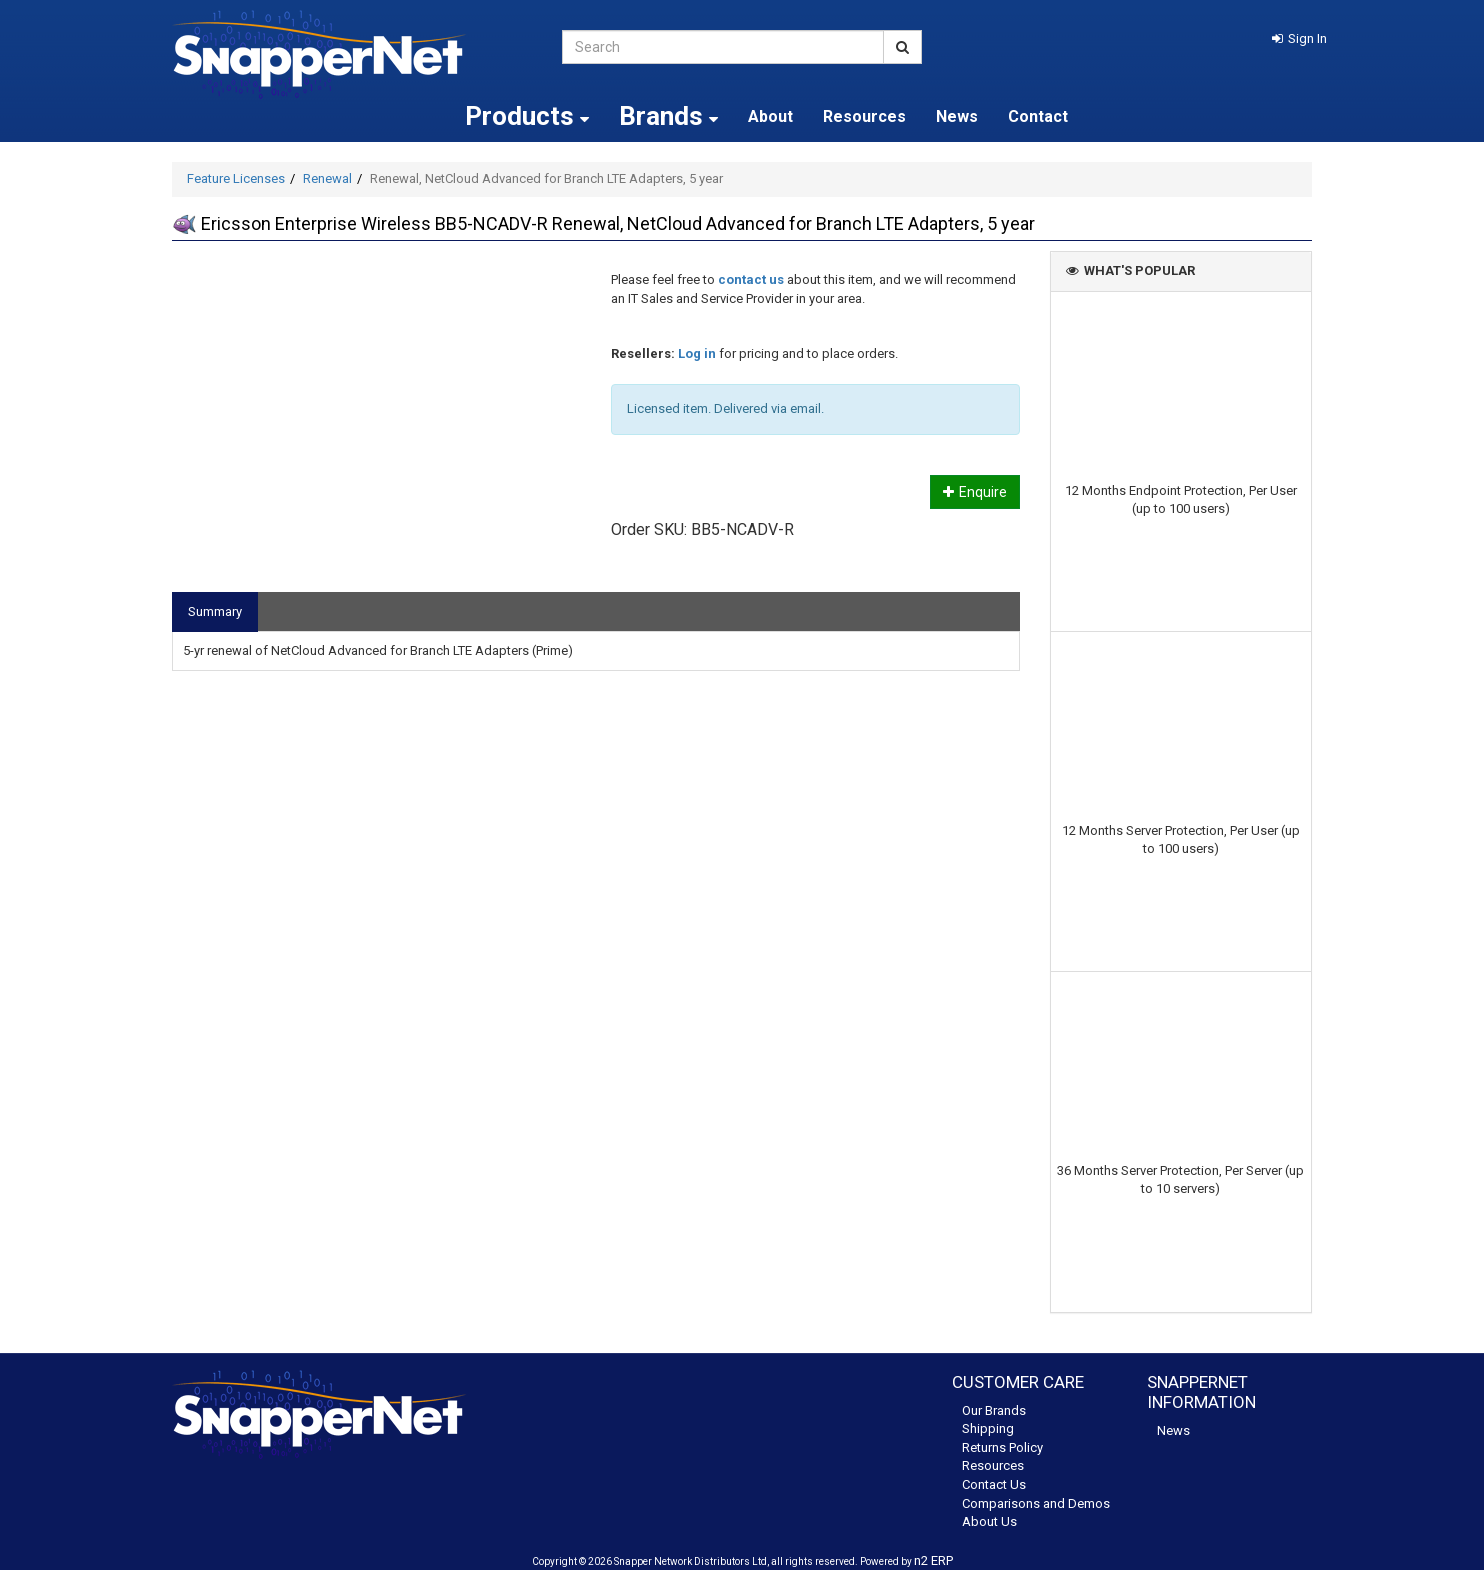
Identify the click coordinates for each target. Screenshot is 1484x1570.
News (957, 116)
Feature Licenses (236, 178)
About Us (989, 1521)
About (770, 116)
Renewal (327, 178)
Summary (215, 611)
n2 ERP (933, 1560)
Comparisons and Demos (1036, 1503)
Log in (697, 353)
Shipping (988, 1428)
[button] (1299, 38)
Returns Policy (1002, 1447)
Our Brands (994, 1410)
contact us (751, 279)
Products (527, 116)
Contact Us (994, 1484)
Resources (864, 116)
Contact (1038, 116)
